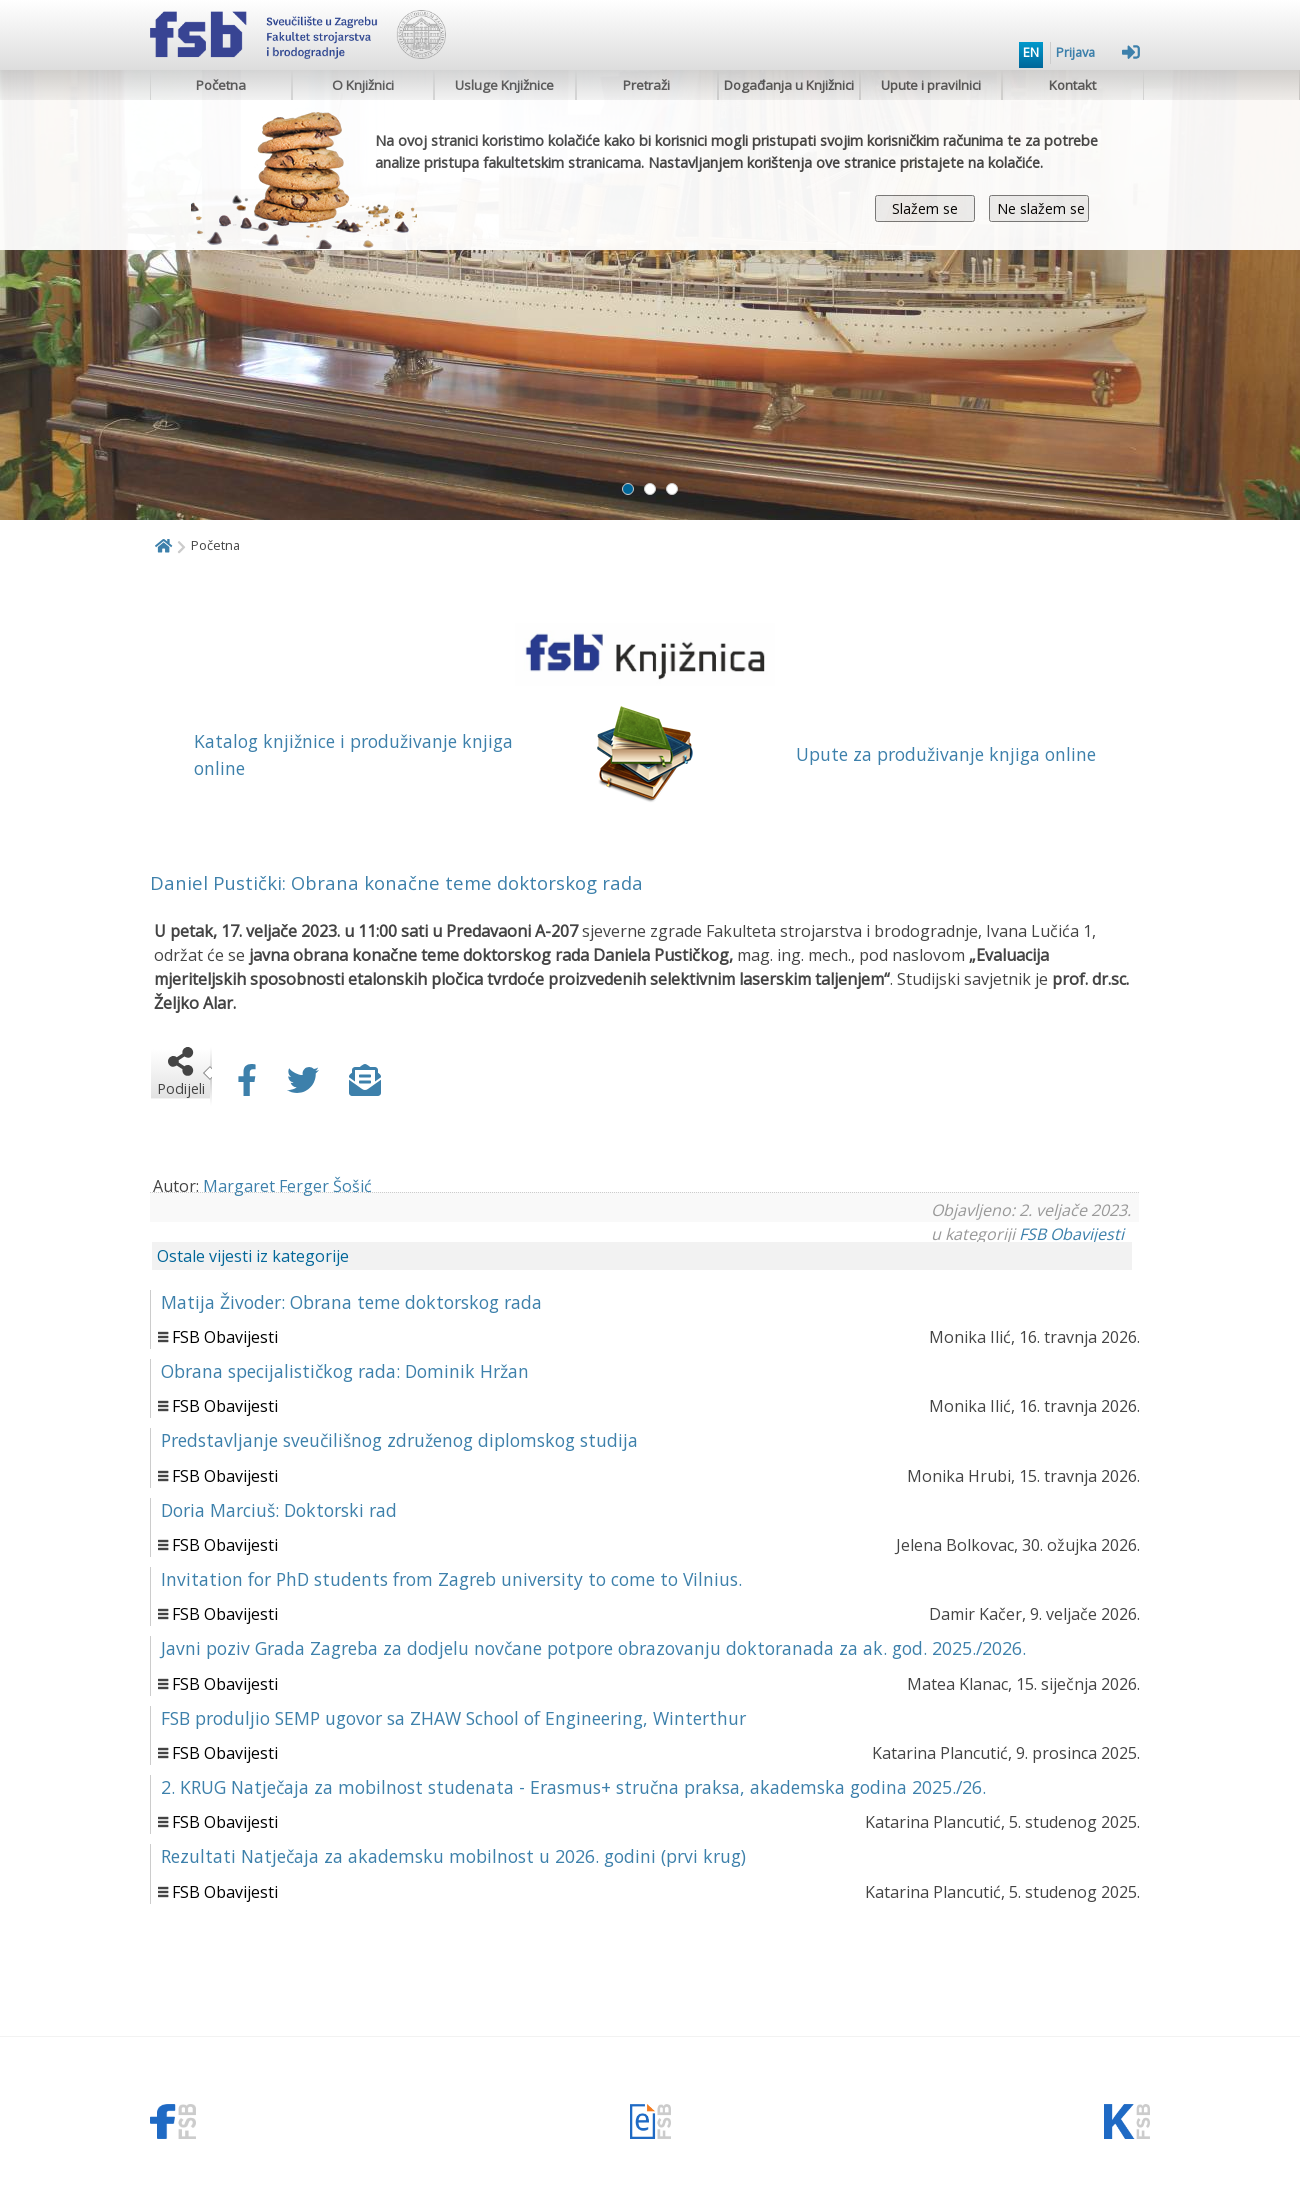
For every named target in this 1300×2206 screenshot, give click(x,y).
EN (1031, 52)
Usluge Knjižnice (504, 85)
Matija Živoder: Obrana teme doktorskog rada (351, 1302)
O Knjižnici (363, 85)
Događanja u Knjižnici (789, 85)
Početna (221, 85)
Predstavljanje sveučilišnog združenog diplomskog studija (399, 1440)
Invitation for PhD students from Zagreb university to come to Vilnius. (451, 1579)
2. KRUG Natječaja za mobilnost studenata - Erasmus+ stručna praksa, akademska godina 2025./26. (573, 1787)
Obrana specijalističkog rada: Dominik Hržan (345, 1371)
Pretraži (646, 85)
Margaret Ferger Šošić (287, 1186)
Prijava (1098, 52)
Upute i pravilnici (931, 85)
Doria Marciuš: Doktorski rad (279, 1510)
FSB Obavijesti (1071, 1234)
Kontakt (1072, 85)
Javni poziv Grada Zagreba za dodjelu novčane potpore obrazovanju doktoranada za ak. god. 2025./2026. (593, 1648)
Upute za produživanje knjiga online (946, 754)
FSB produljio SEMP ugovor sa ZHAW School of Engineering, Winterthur (453, 1718)
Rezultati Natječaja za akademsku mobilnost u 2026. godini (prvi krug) (453, 1856)
